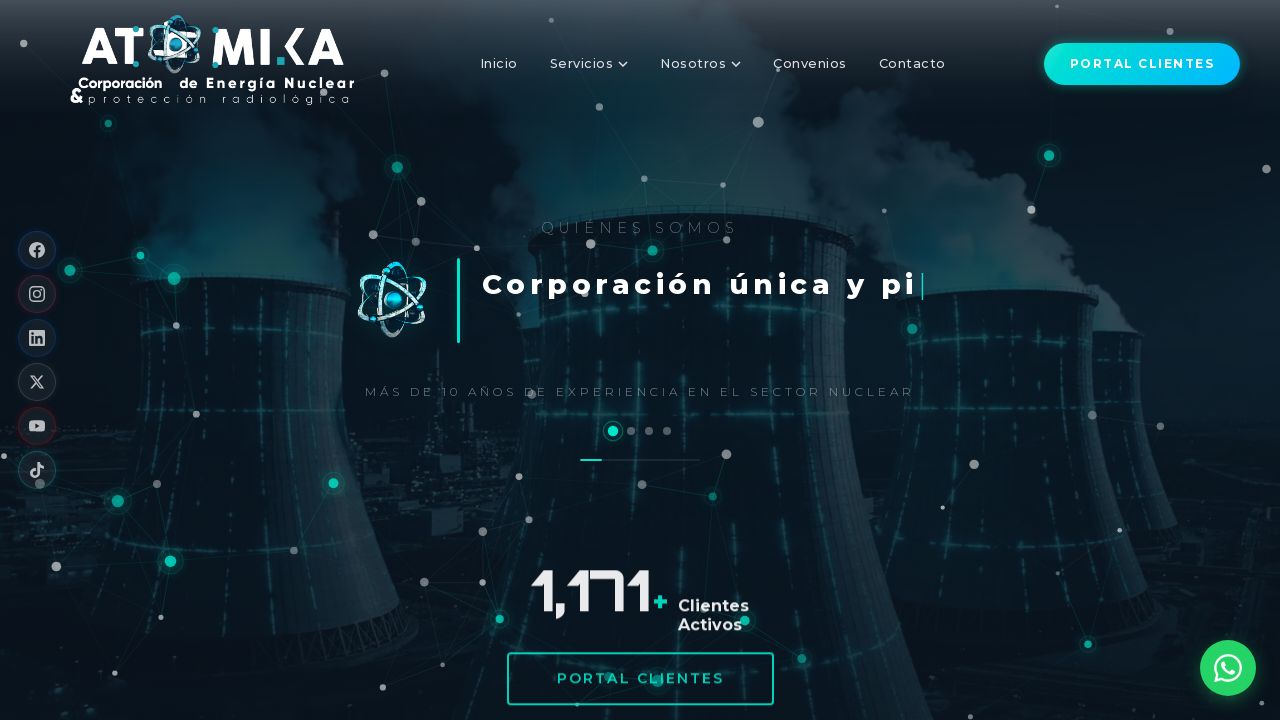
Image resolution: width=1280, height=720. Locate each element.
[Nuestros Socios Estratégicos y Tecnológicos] (649, 431)
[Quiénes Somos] (613, 430)
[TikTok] (37, 470)
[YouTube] (37, 426)
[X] (37, 382)
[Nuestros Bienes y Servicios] (631, 431)
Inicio (499, 63)
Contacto (912, 63)
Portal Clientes (640, 680)
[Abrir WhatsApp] (1228, 668)
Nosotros (700, 63)
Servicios (589, 63)
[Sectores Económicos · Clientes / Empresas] (667, 431)
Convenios (810, 63)
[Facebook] (37, 250)
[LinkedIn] (37, 338)
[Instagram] (37, 294)
